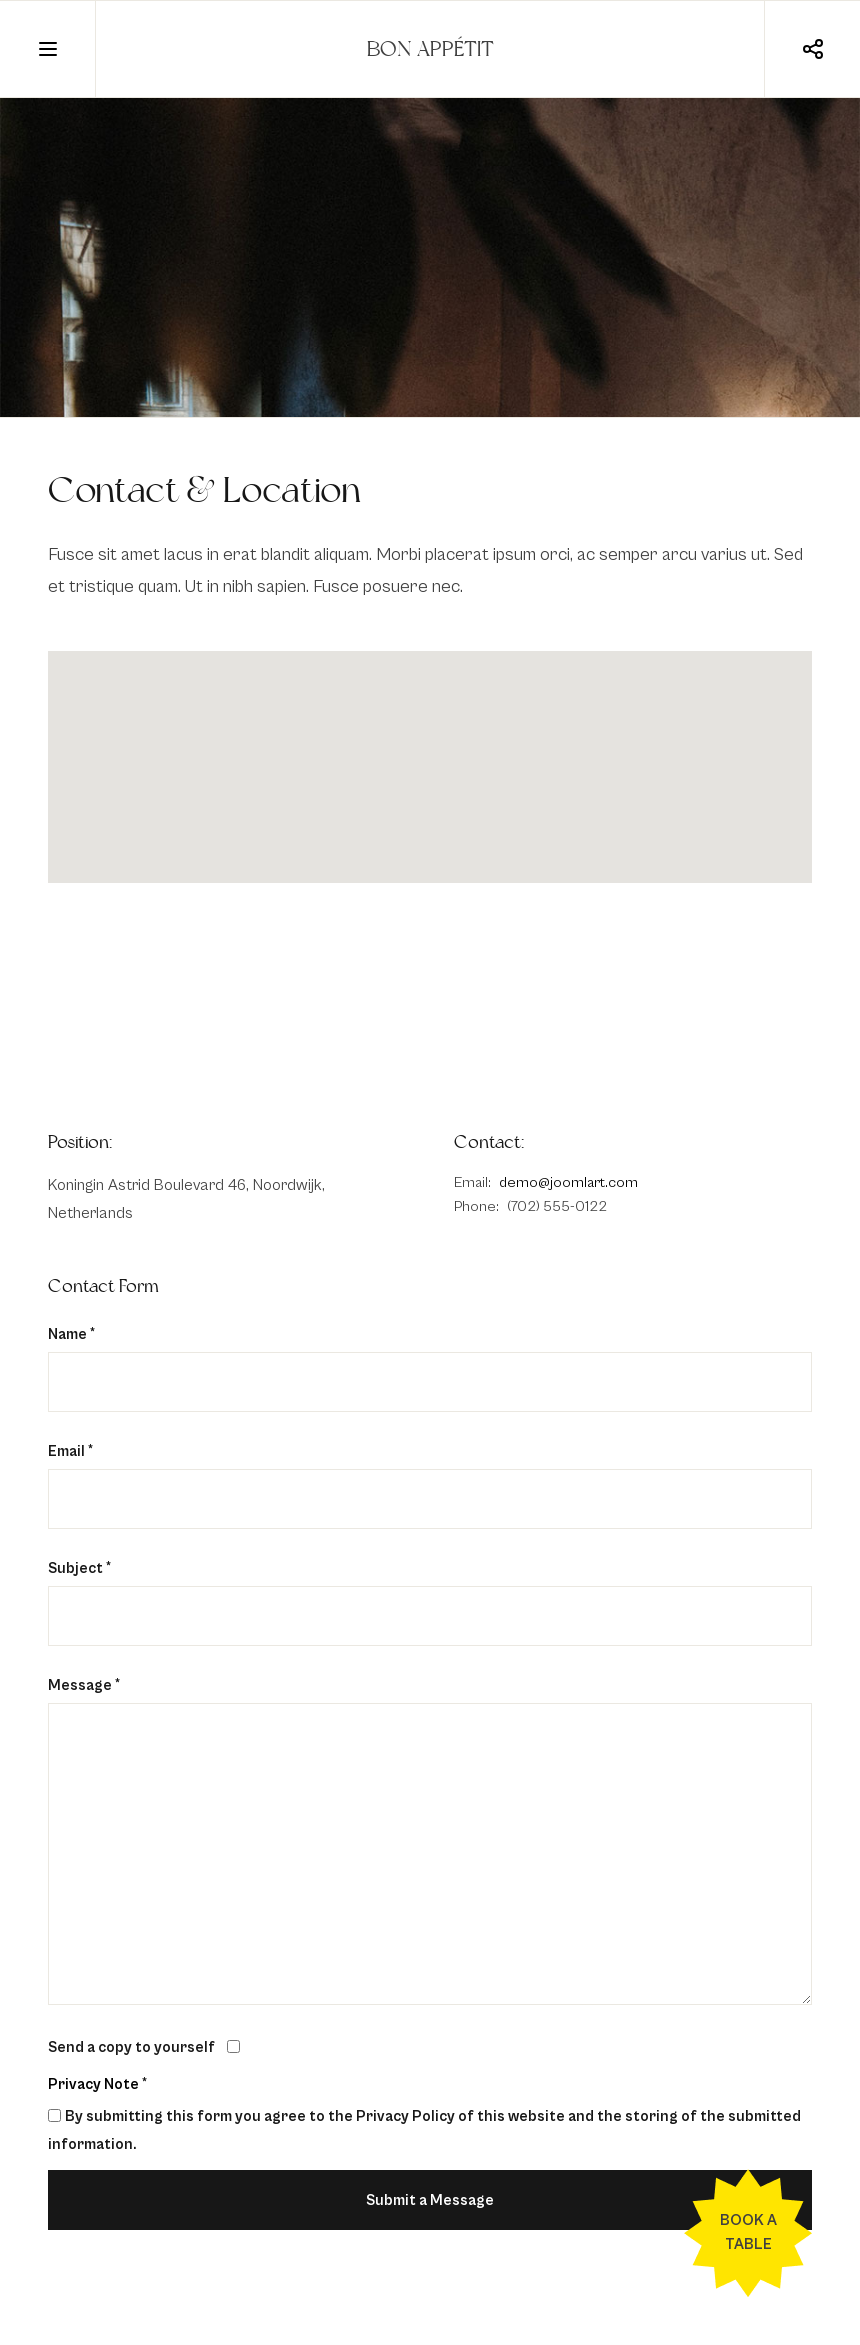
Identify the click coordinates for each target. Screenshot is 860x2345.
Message (84, 1685)
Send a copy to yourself (131, 2047)
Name (71, 1334)
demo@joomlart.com (568, 1182)
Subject (79, 1568)
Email (70, 1451)
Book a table (748, 2232)
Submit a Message (430, 2200)
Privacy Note (93, 2084)
